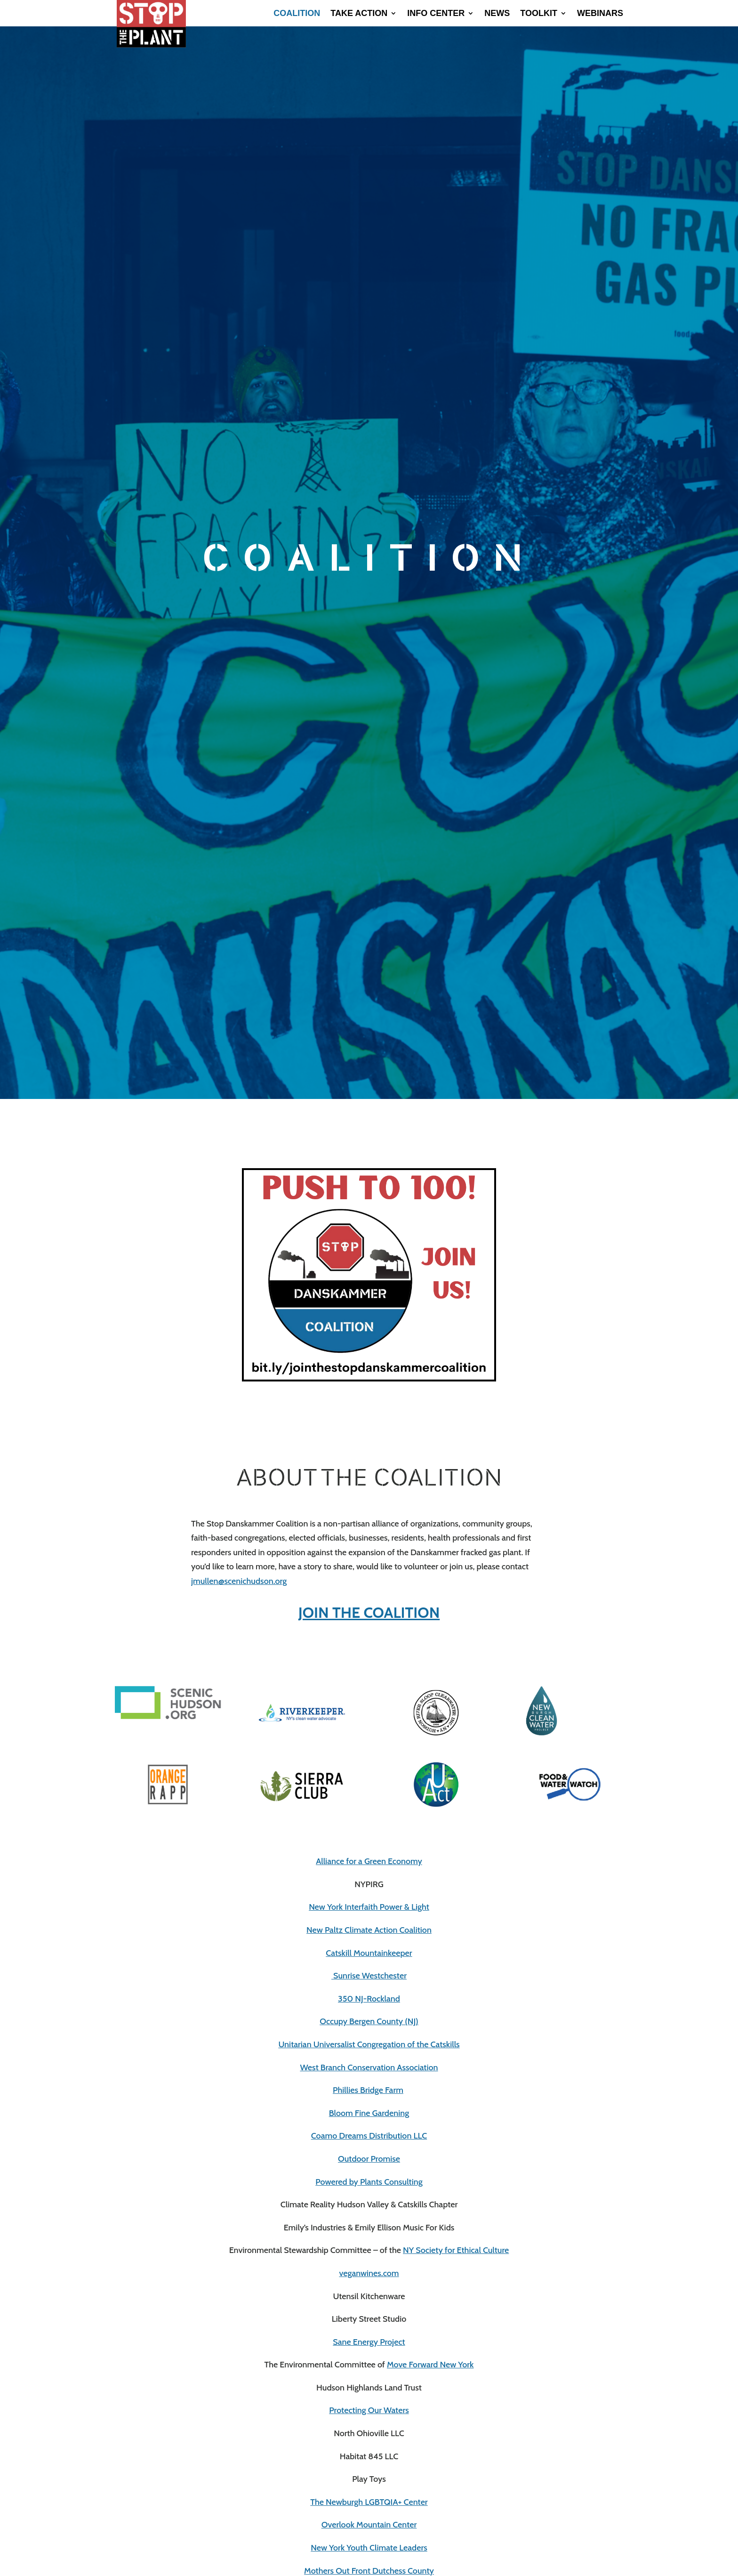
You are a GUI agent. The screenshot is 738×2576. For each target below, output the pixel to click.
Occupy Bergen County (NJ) (369, 2021)
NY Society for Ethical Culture (456, 2250)
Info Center (436, 14)
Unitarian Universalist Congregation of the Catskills (368, 2044)
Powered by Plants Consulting (368, 2182)
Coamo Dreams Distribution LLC (369, 2136)
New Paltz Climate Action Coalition (369, 1930)
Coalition (296, 14)
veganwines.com (369, 2273)
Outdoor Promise (369, 2159)
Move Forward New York (430, 2364)
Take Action (358, 14)
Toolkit (538, 14)
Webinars (600, 14)
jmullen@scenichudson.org (239, 1581)
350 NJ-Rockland (369, 1999)
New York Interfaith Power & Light (369, 1907)
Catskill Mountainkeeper (369, 1953)
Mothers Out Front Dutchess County (369, 2571)
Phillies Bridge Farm (368, 2090)
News (497, 14)
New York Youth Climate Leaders (369, 2548)
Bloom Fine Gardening (369, 2113)
